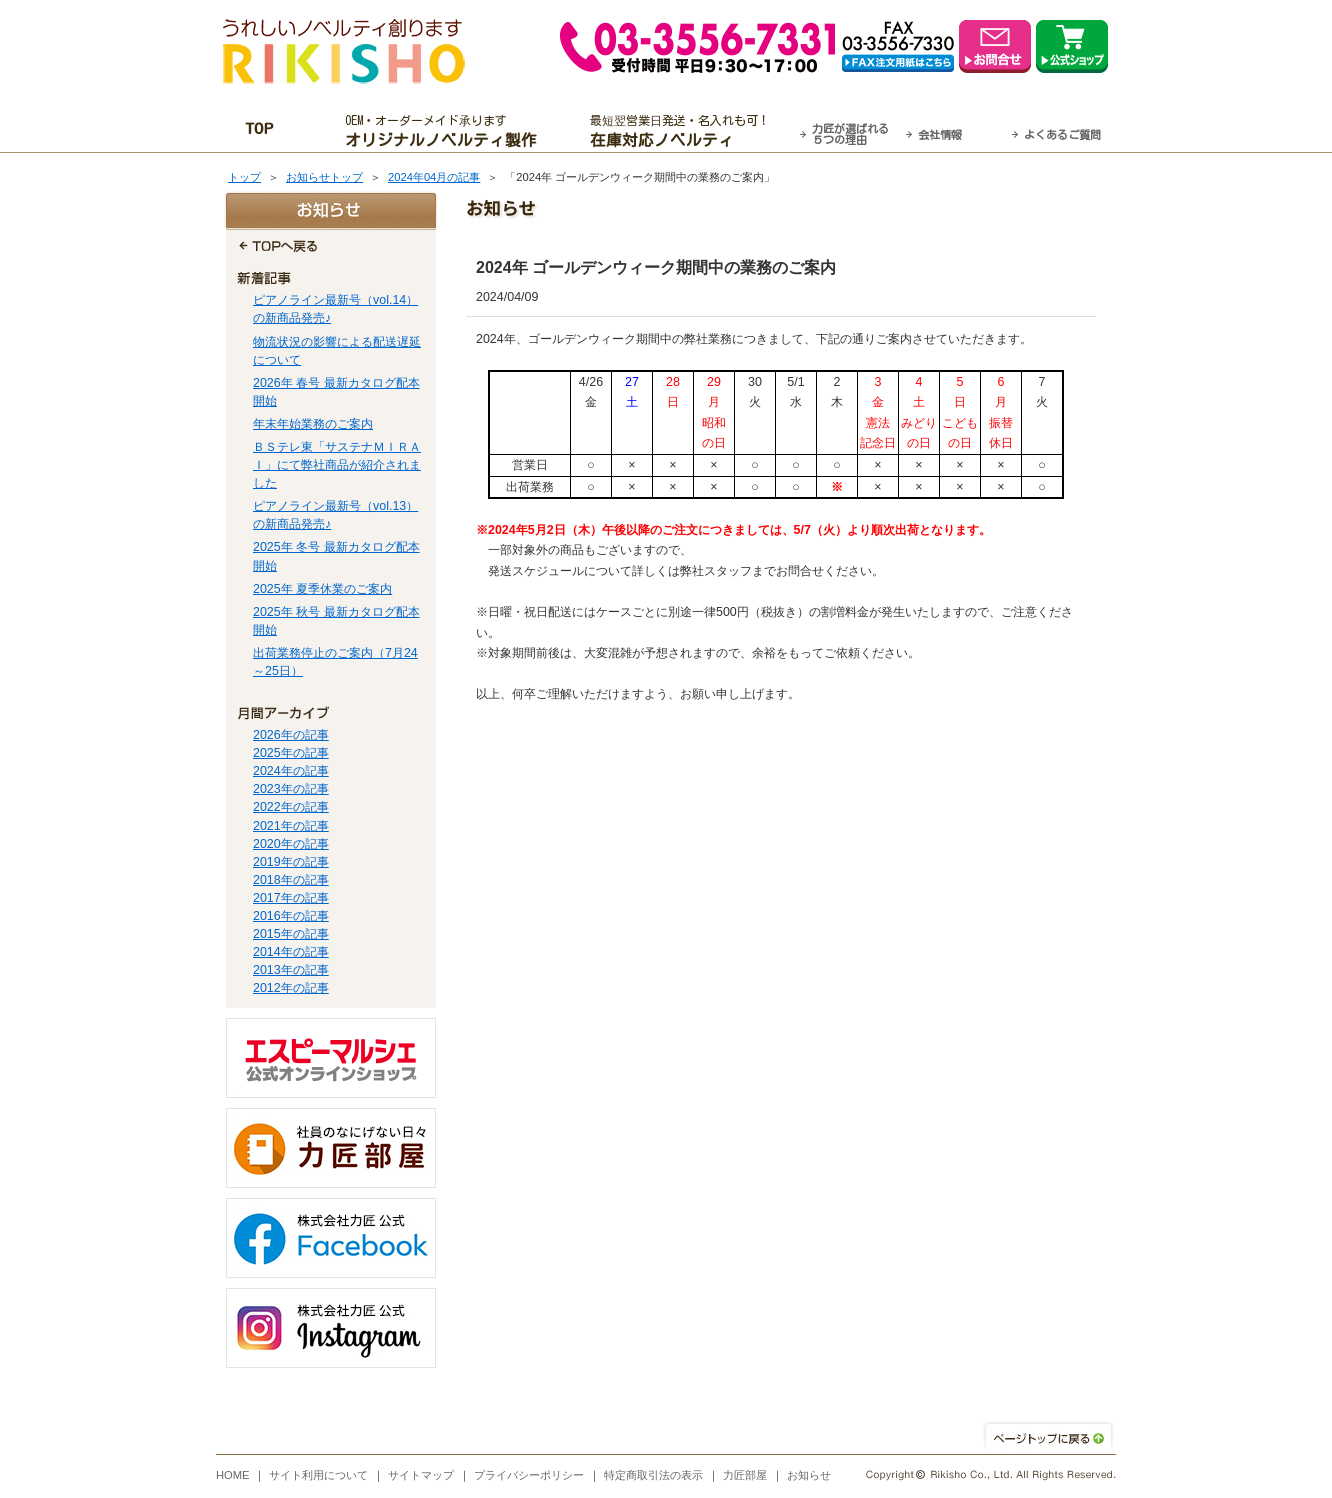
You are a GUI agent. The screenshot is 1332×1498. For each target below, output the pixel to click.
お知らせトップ (324, 177)
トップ (244, 177)
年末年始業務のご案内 (313, 424)
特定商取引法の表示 (653, 1475)
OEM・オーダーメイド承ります (446, 131)
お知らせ (809, 1475)
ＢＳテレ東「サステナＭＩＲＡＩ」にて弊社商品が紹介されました (337, 465)
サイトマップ (421, 1475)
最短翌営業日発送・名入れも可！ (691, 131)
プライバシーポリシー (529, 1475)
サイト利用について (318, 1475)
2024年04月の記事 (434, 177)
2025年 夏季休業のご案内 (322, 589)
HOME (233, 1475)
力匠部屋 (745, 1475)
